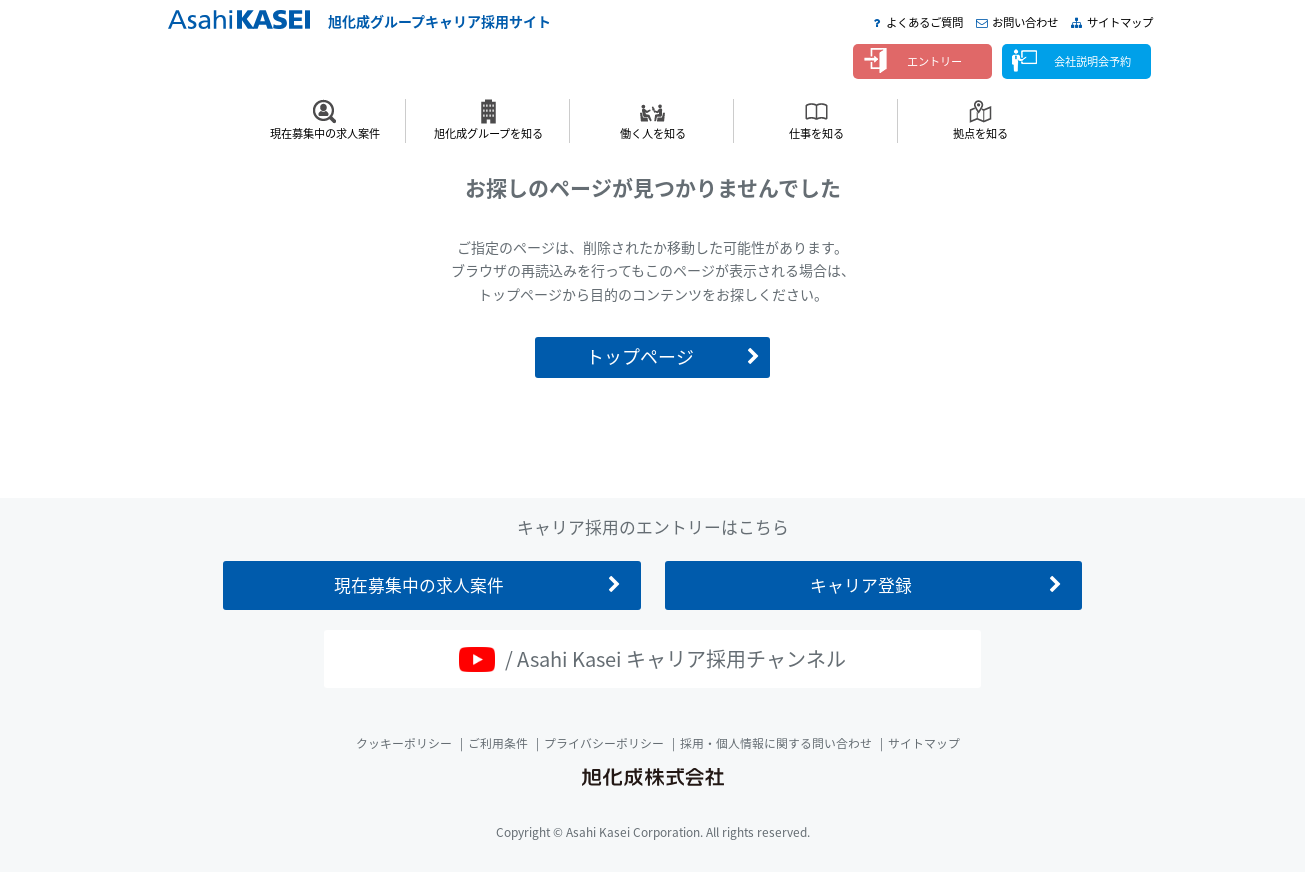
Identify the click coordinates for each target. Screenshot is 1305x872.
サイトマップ (1120, 22)
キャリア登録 (861, 585)
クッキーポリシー (404, 743)
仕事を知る (816, 133)
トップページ (640, 356)
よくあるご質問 (924, 22)
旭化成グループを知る (488, 133)
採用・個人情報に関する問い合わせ (776, 743)
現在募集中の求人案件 (325, 133)
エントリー (934, 61)
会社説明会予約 (1092, 61)
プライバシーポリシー (604, 743)
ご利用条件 (498, 743)
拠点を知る (980, 133)
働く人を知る (653, 133)
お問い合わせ (1025, 22)
